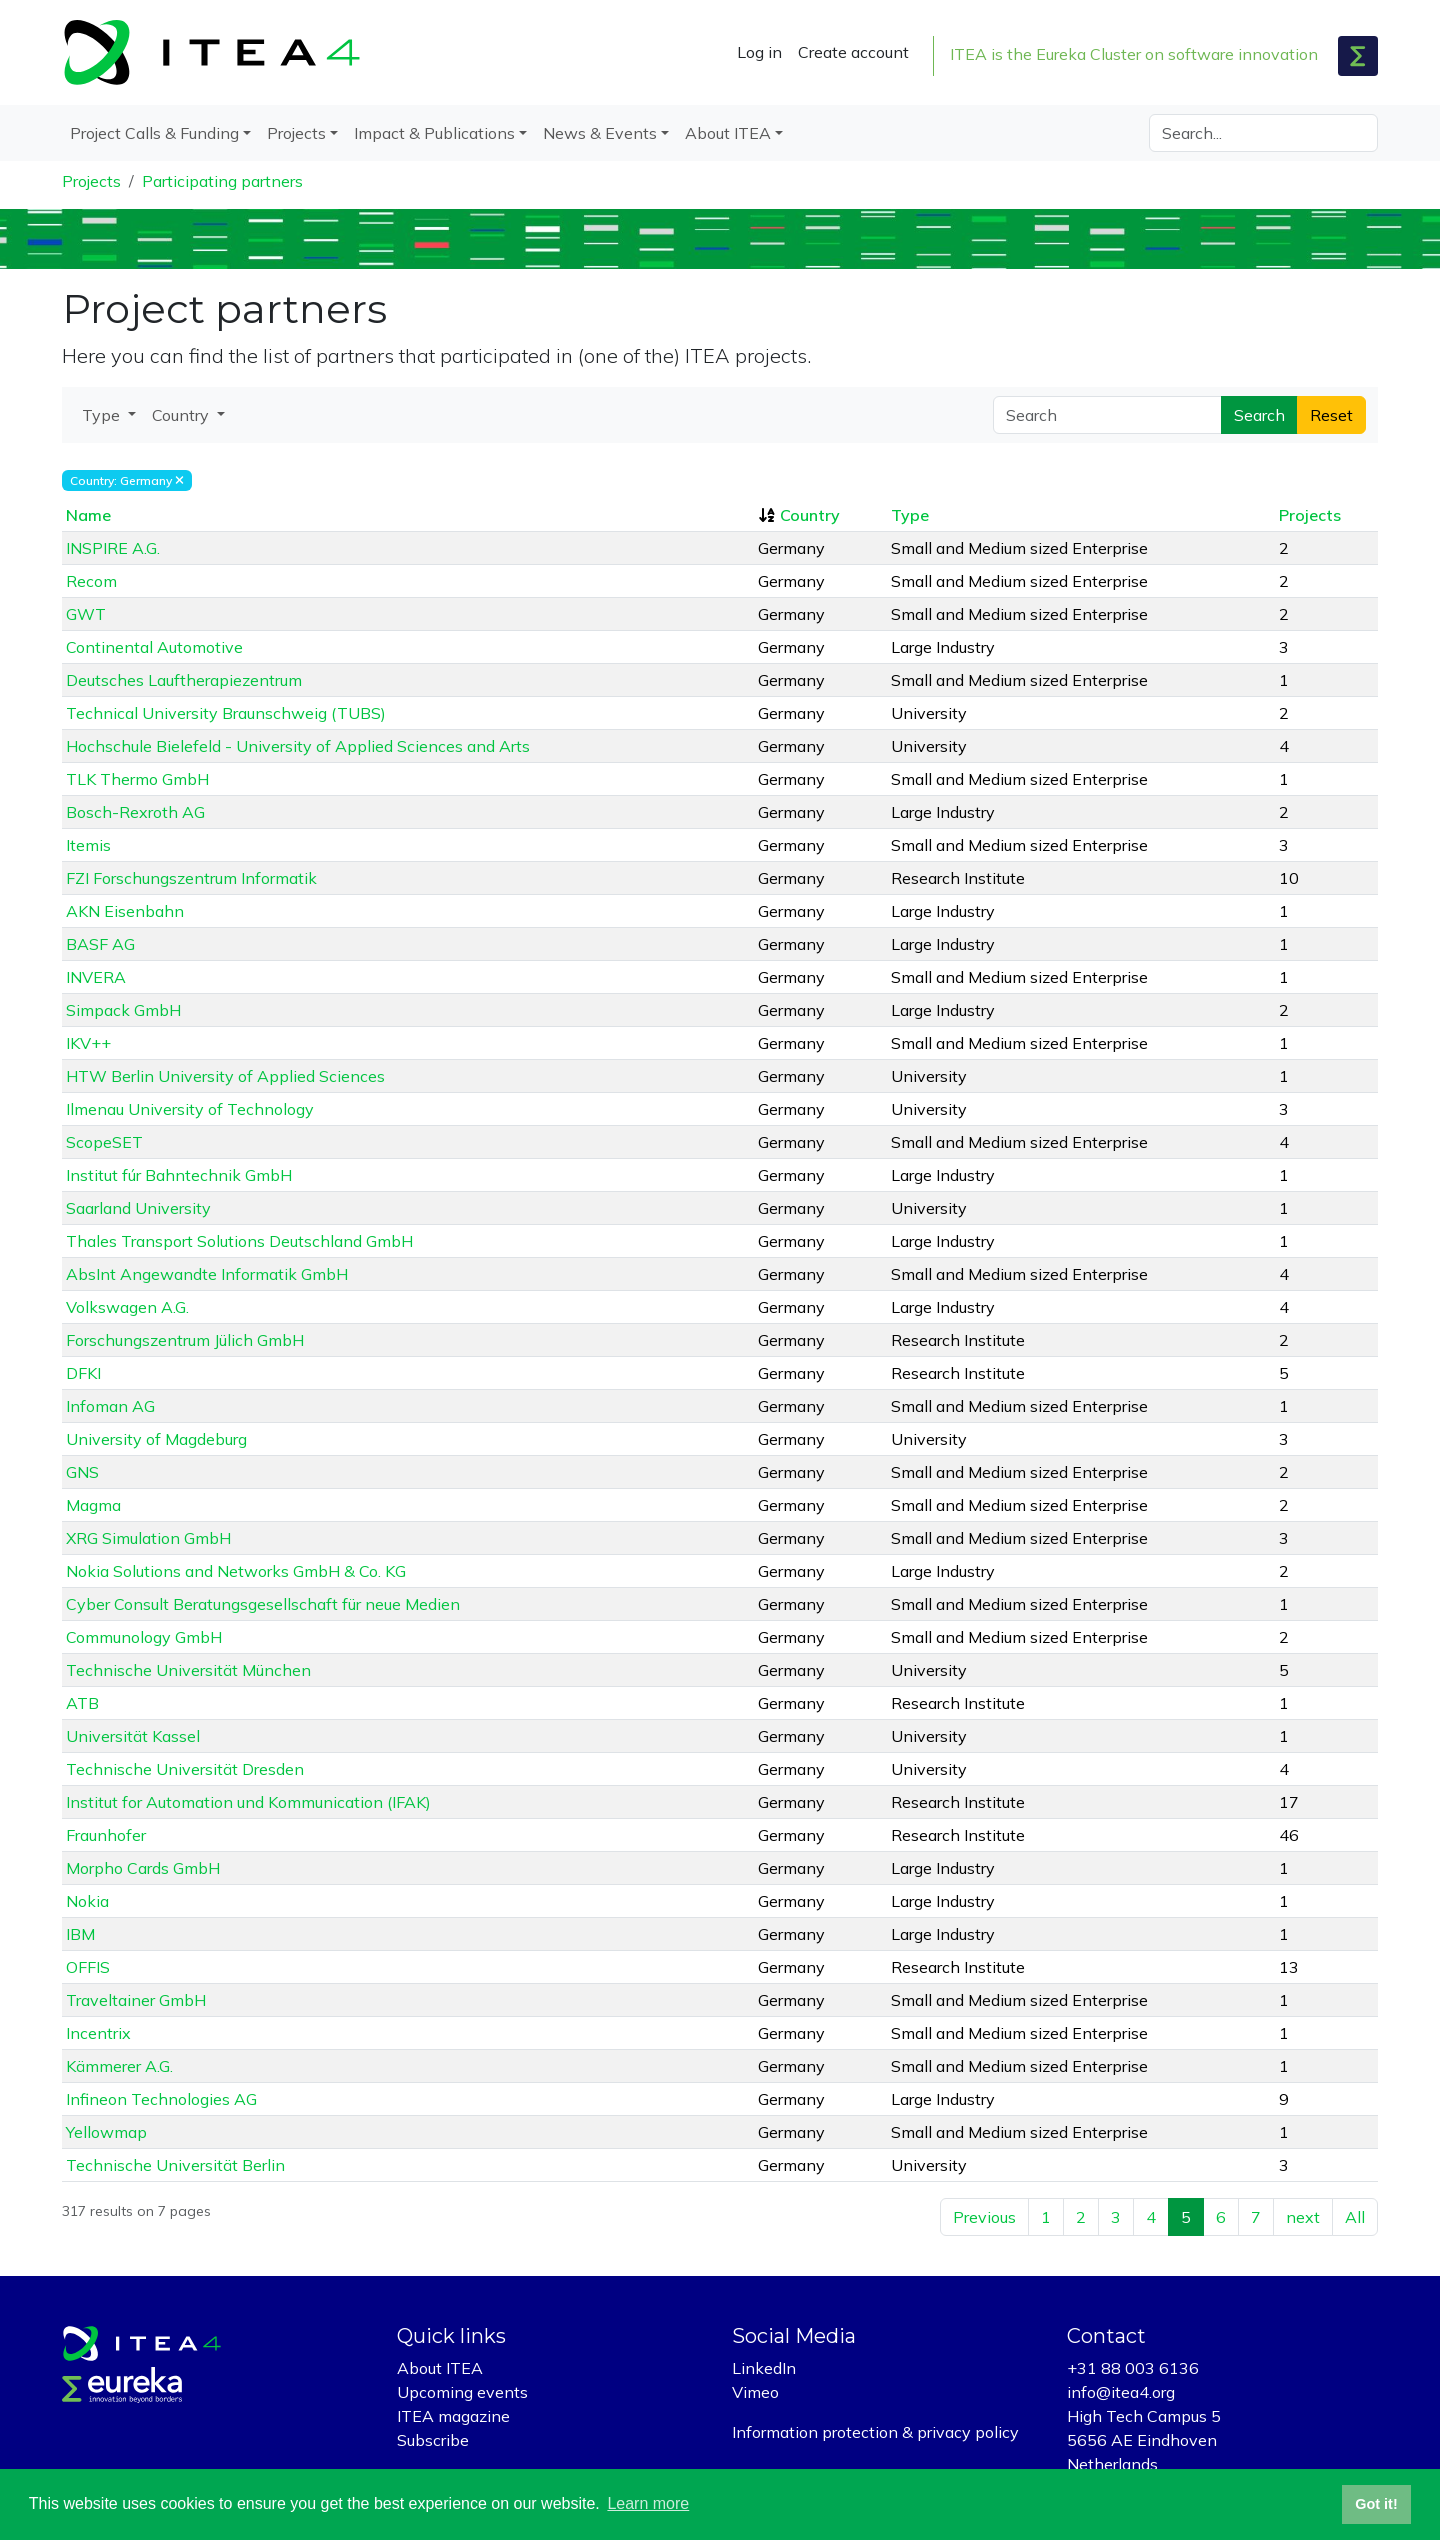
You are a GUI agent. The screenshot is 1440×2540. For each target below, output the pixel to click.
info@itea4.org (1121, 2392)
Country (810, 515)
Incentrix (98, 2033)
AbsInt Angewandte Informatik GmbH (207, 1274)
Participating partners (222, 181)
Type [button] (103, 415)
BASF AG (100, 944)
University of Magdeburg (156, 1439)
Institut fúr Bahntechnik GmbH (179, 1175)
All (1355, 2217)
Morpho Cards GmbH (143, 1868)
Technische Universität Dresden (185, 1769)
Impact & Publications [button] (434, 133)
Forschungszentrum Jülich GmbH (185, 1340)
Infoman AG (110, 1406)
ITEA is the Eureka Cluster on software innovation (1134, 54)
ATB (82, 1703)
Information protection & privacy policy (875, 2432)
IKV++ (88, 1043)
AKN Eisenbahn (125, 911)
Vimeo (755, 2392)
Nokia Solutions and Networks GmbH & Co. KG (236, 1571)
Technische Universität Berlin (175, 2165)
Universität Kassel (133, 1736)
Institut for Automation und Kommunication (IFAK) (248, 1802)
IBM (80, 1934)
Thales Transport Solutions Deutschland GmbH (239, 1241)
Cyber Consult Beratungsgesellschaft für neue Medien (263, 1604)
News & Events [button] (600, 133)
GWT (86, 614)
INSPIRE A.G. (113, 548)
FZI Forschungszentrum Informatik (191, 878)
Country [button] (182, 415)
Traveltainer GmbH (136, 2000)
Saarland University (138, 1208)
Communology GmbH (144, 1637)
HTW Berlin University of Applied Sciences (225, 1076)
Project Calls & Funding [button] (154, 133)
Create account (853, 52)
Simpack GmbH (123, 1010)
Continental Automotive (154, 647)
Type (910, 515)
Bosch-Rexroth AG (135, 812)
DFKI (83, 1373)
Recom (91, 581)
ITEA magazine (453, 2416)
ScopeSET (104, 1142)
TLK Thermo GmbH (137, 779)
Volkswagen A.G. (127, 1307)
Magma (93, 1505)
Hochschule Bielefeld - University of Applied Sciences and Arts (298, 746)
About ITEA (440, 2368)
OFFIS (88, 1967)
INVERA (96, 977)
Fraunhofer (106, 1835)
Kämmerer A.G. (119, 2066)
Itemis (88, 845)
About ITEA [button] (728, 133)
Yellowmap (106, 2132)
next (1303, 2217)
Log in (759, 52)
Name (88, 515)
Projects (91, 181)
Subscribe (433, 2440)
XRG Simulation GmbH (148, 1538)
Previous (984, 2217)
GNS (82, 1472)
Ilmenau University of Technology (190, 1109)
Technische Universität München (188, 1670)
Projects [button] (296, 133)
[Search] (1263, 133)
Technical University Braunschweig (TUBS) (226, 713)
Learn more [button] (648, 2503)
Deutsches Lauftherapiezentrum (184, 680)
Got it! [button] (1376, 2504)
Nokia (87, 1901)
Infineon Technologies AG (161, 2099)
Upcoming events (462, 2392)
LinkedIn (764, 2368)
